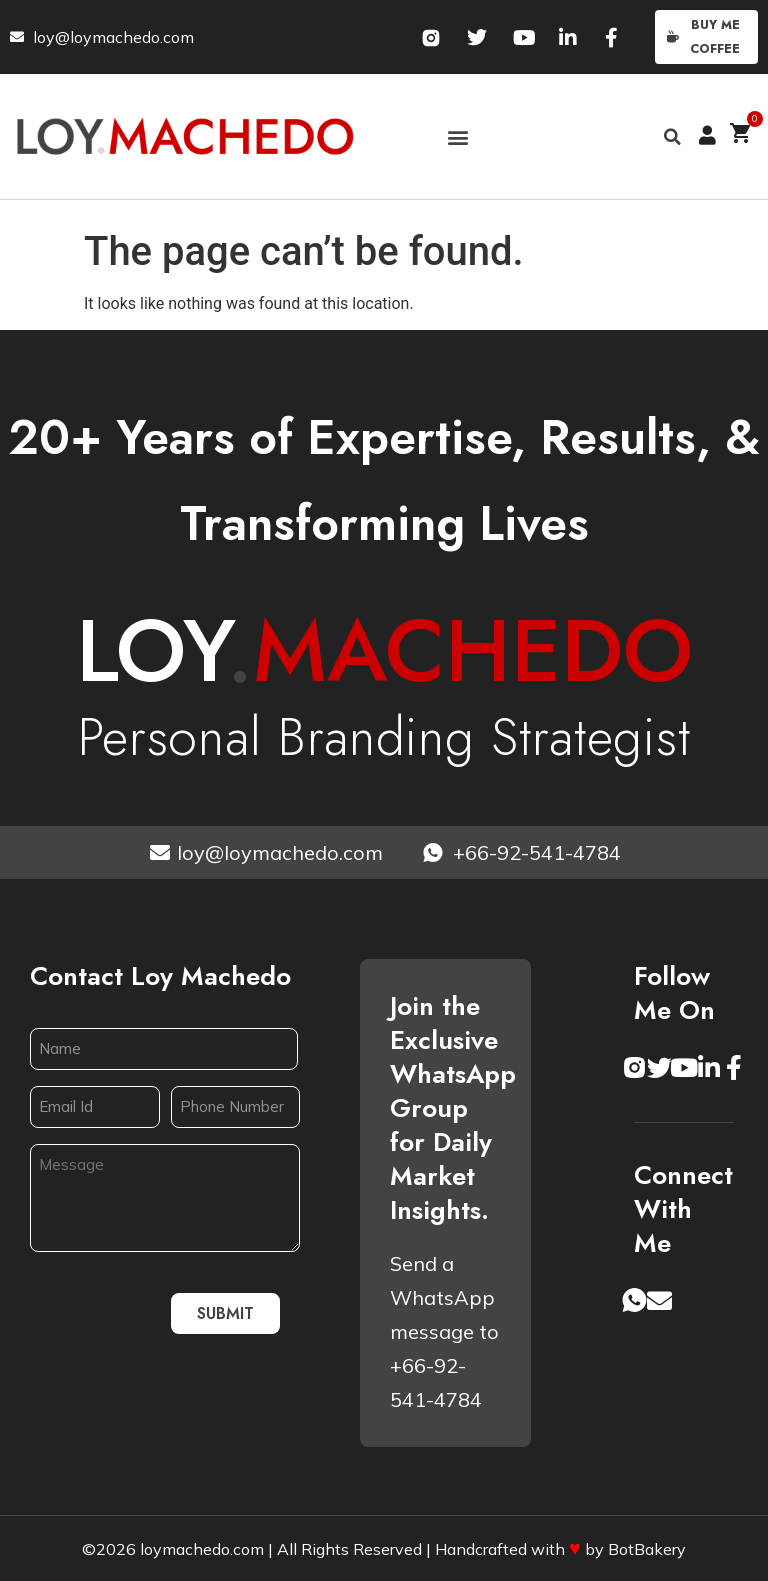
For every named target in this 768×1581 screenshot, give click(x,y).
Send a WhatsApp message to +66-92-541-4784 (444, 1331)
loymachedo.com (202, 1549)
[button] (458, 136)
